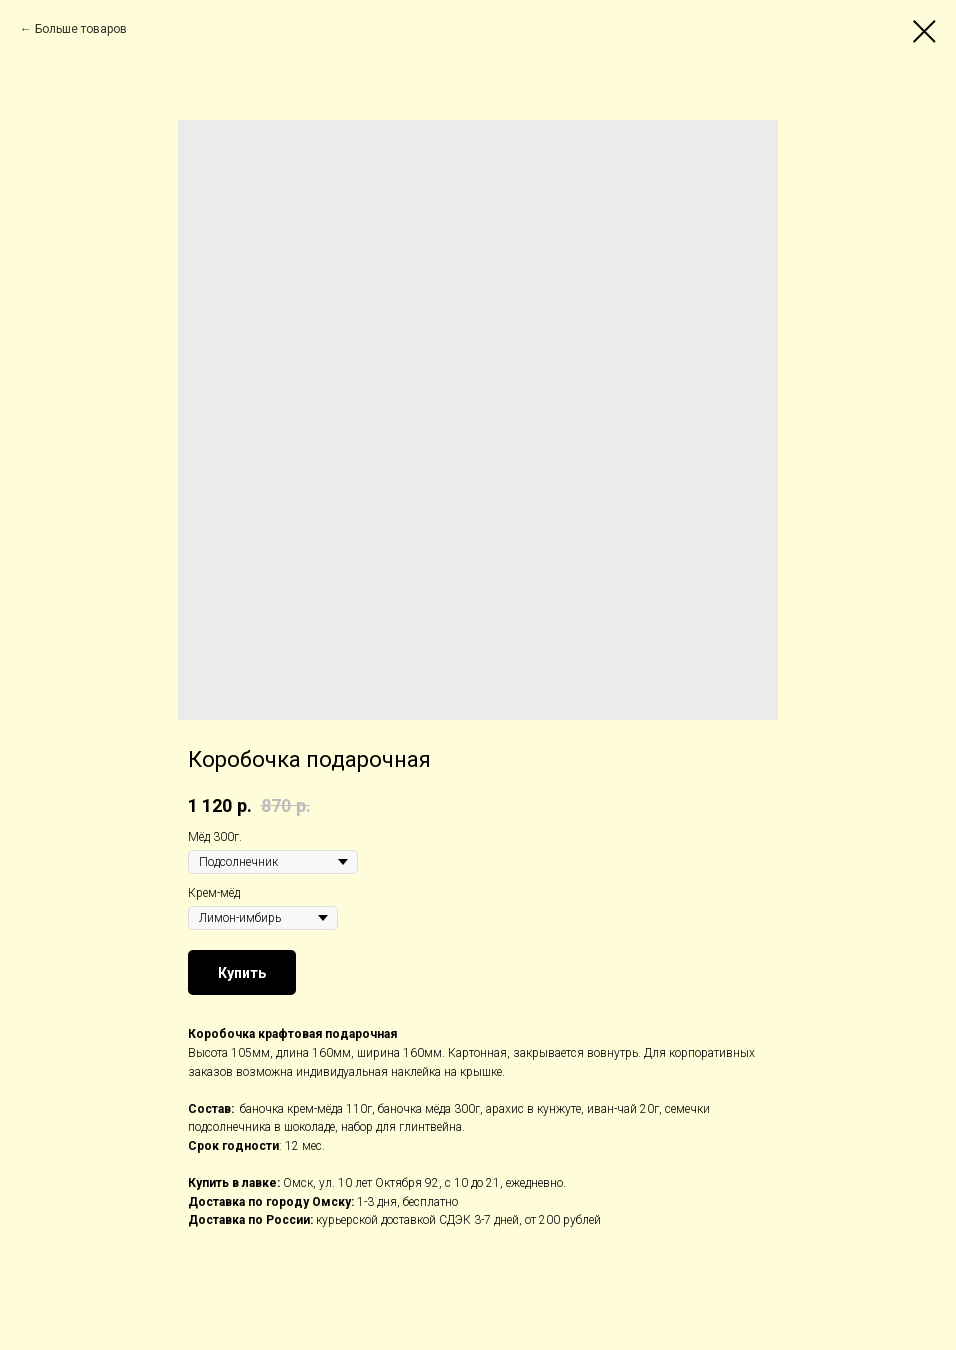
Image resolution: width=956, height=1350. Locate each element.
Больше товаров (81, 29)
